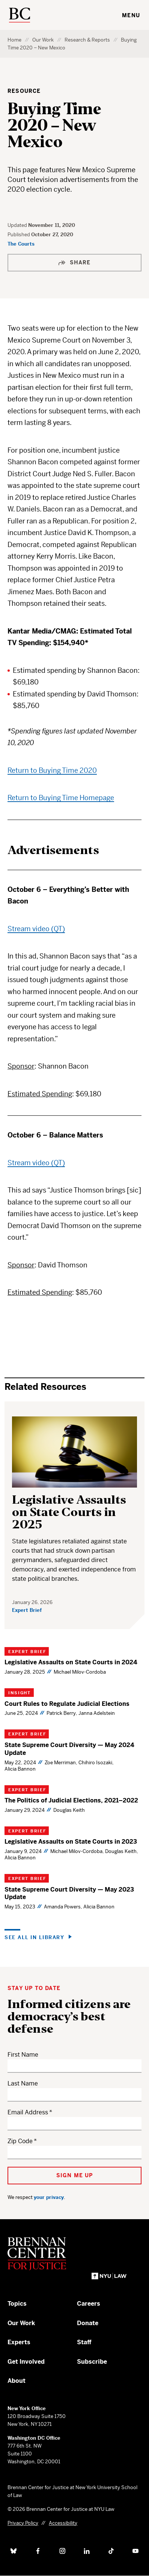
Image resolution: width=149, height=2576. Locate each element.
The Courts (21, 244)
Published (19, 234)
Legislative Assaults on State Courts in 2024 (71, 1662)
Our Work (43, 40)
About (17, 2381)
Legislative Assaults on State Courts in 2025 (69, 1512)
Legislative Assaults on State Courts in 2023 (71, 1842)
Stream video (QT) (36, 928)
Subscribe (92, 2362)
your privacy (49, 2197)
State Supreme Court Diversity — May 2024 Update (69, 1749)
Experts (19, 2342)
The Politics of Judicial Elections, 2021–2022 (71, 1800)
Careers (88, 2304)
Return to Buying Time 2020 (52, 770)
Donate (87, 2323)
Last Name (23, 2083)
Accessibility (63, 2523)
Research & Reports (87, 40)
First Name (23, 2055)
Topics (17, 2304)
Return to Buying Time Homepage (61, 797)
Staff (84, 2342)
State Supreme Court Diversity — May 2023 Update (69, 1893)
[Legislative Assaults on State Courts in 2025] (74, 1452)
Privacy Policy (23, 2523)
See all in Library (34, 1937)
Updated (18, 225)
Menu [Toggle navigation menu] (131, 15)
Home (14, 40)
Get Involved (26, 2362)
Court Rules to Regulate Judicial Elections (67, 1704)
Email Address (28, 2112)
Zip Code (20, 2141)
